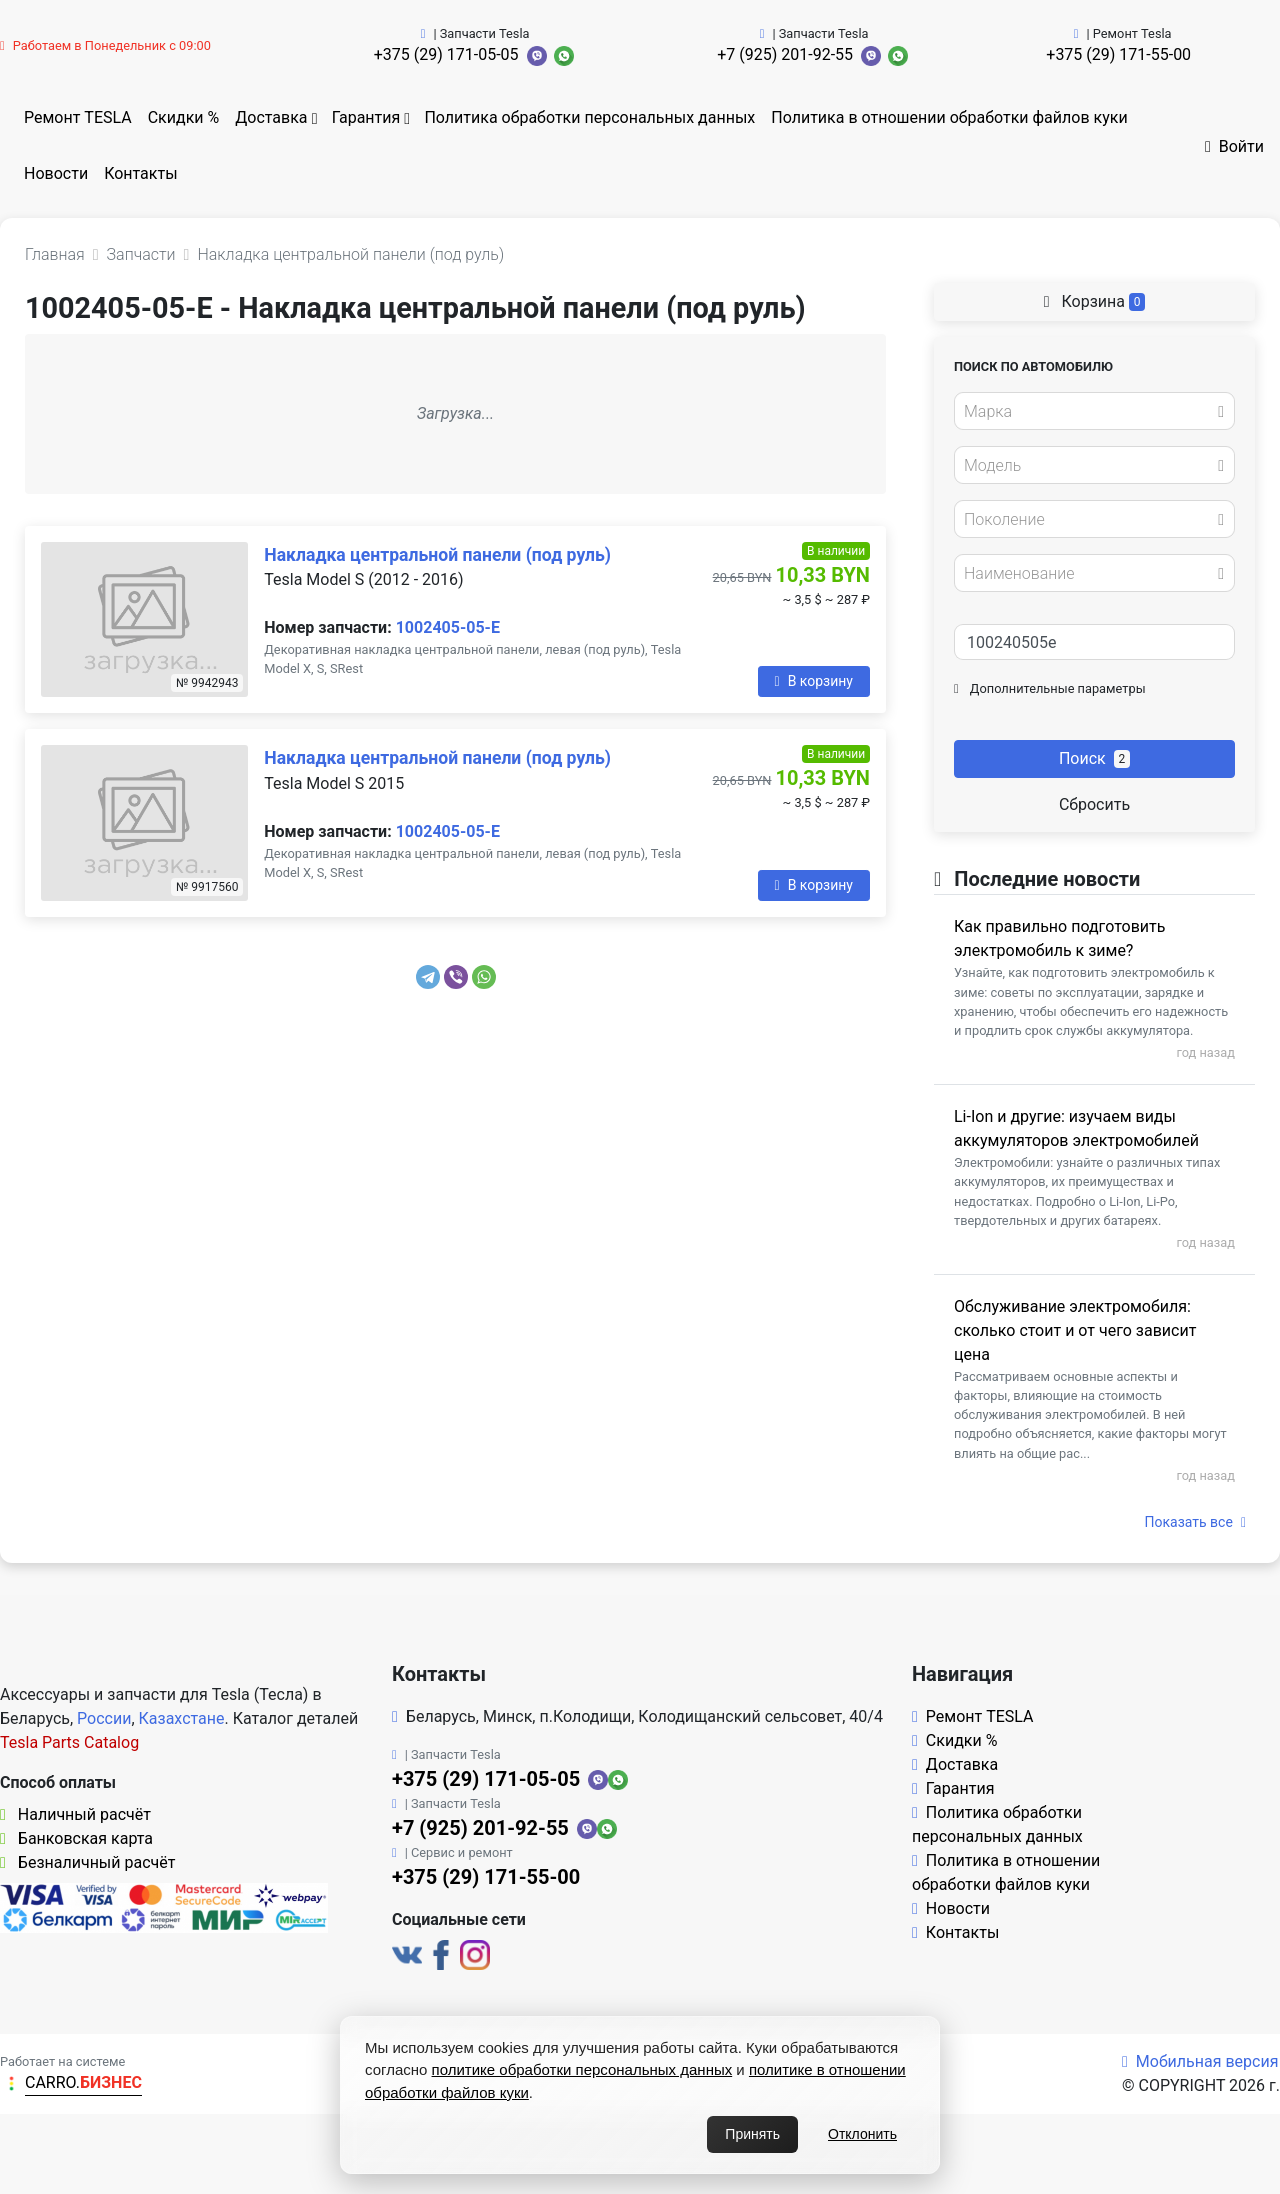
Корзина (1095, 301)
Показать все (1195, 1522)
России (104, 1718)
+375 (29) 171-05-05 (446, 54)
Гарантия (366, 117)
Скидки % (184, 117)
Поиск (1094, 758)
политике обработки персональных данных (582, 2069)
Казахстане (182, 1718)
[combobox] (1094, 411)
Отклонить (862, 2134)
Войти (1234, 146)
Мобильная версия (1200, 2061)
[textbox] (1089, 412)
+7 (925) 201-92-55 (785, 54)
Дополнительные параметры (1050, 688)
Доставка (271, 117)
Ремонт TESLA (78, 117)
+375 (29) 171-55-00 (1118, 54)
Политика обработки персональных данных (589, 117)
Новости (56, 173)
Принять (752, 2134)
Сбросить (1094, 804)
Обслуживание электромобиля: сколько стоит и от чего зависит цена (1075, 1330)
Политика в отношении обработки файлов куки (949, 117)
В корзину (814, 681)
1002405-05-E (448, 627)
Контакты (140, 173)
